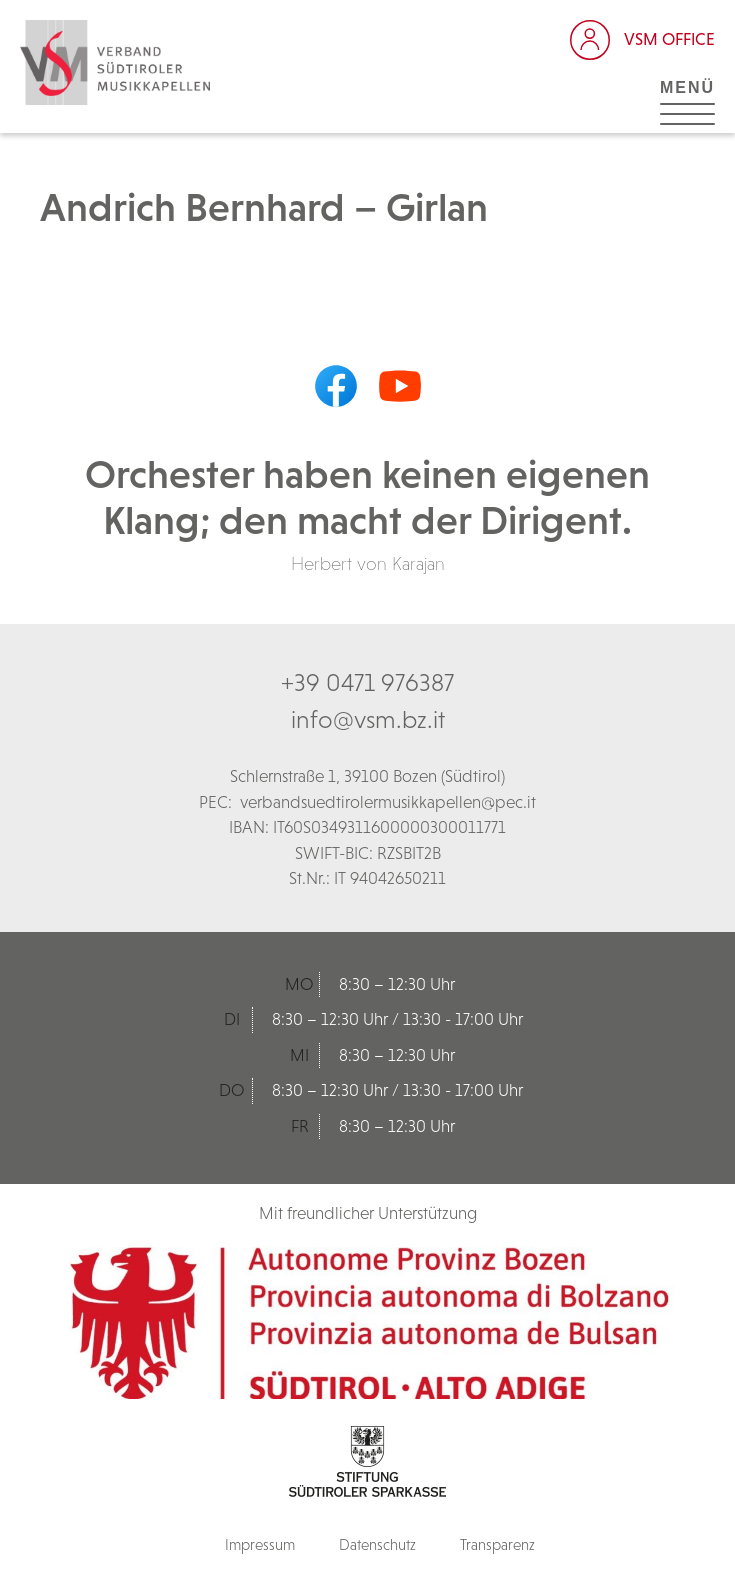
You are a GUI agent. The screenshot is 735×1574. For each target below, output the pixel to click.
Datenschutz (377, 1544)
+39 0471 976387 (367, 682)
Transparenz (497, 1544)
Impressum (260, 1544)
